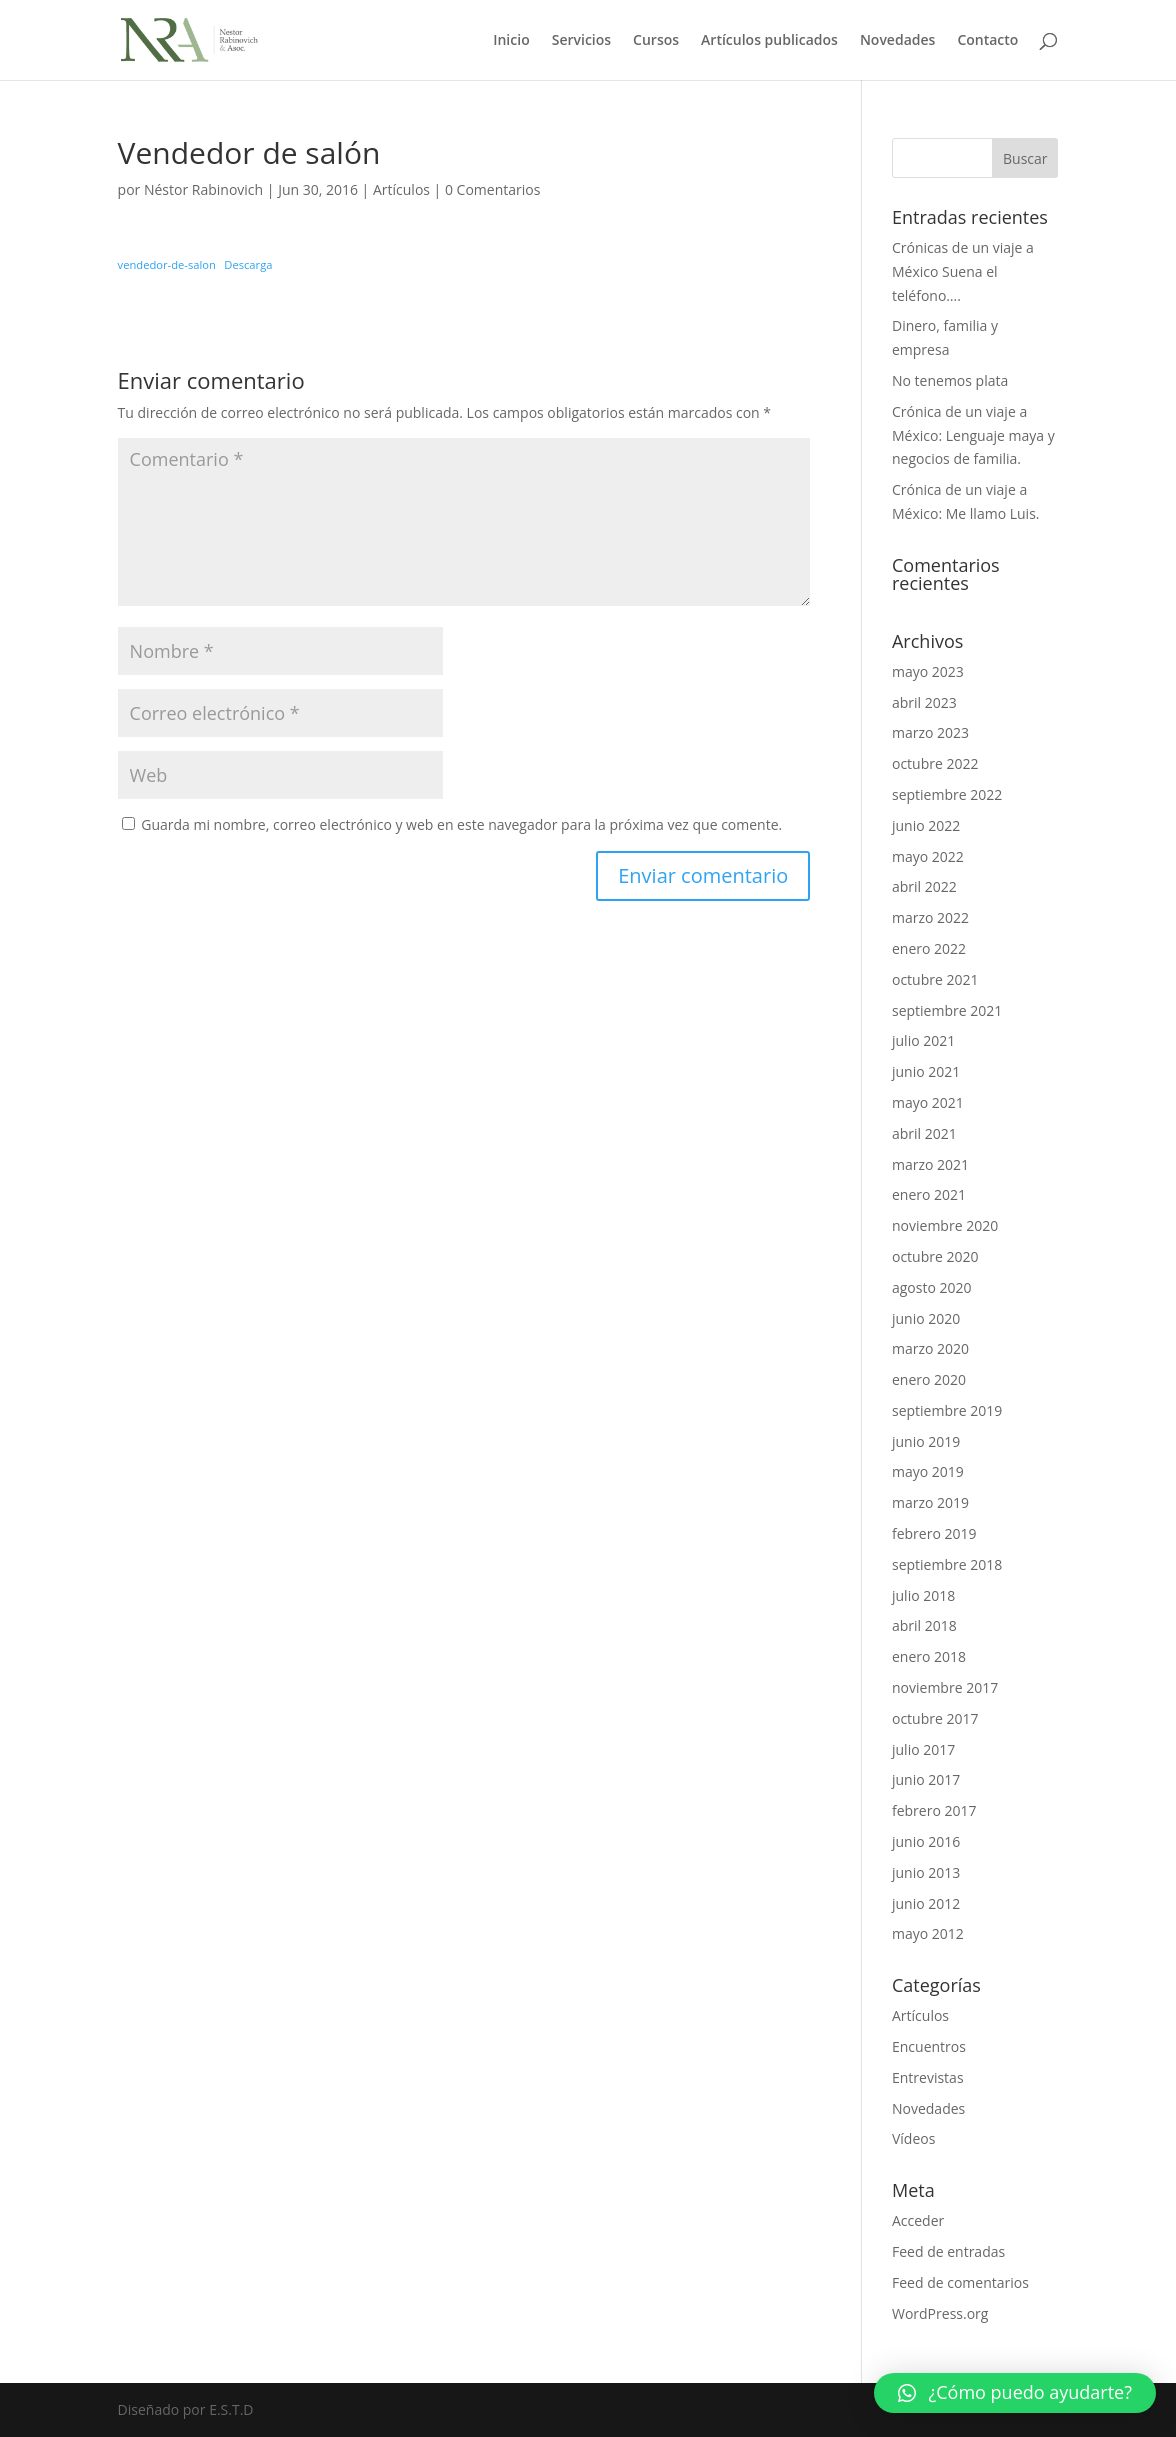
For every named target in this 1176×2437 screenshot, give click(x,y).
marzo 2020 (930, 1348)
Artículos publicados (769, 41)
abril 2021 (924, 1133)
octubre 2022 (935, 763)
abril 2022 (924, 886)
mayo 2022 (928, 856)
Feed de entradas (948, 2251)
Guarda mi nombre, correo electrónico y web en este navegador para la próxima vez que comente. (461, 824)
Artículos (401, 189)
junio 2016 (926, 1841)
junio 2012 (926, 1903)
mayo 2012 (928, 1933)
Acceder (918, 2220)
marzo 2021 (930, 1164)
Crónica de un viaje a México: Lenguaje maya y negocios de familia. (973, 435)
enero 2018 (929, 1656)
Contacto (987, 41)
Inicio (511, 41)
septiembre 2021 (947, 1010)
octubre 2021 (935, 979)
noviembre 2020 (945, 1225)
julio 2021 (923, 1040)
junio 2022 (926, 825)
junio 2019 (926, 1441)
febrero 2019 (934, 1533)
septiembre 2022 (947, 794)
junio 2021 (926, 1071)
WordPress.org (940, 2313)
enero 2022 (929, 948)
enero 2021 (929, 1194)
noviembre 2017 (945, 1687)
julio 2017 (923, 1749)
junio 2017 (926, 1779)
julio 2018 (923, 1595)
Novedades (898, 41)
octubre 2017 (935, 1718)
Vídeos (913, 2138)
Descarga (248, 264)
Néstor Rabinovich (203, 189)
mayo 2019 (928, 1471)
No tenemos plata (950, 380)
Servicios (581, 41)
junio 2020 (926, 1318)
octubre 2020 (935, 1256)
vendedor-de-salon (167, 264)
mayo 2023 (928, 671)
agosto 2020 (932, 1287)
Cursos (656, 41)
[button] (1015, 2393)
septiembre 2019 (947, 1410)
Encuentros (929, 2046)
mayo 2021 (928, 1102)
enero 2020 (929, 1379)
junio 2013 (926, 1872)
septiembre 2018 (947, 1564)
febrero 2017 (934, 1810)
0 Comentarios (492, 189)
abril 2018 (924, 1625)
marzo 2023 (930, 732)
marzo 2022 (930, 917)
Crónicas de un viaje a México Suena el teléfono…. (963, 271)
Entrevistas (928, 2077)
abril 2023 (924, 702)
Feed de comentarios (960, 2282)
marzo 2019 (930, 1502)
